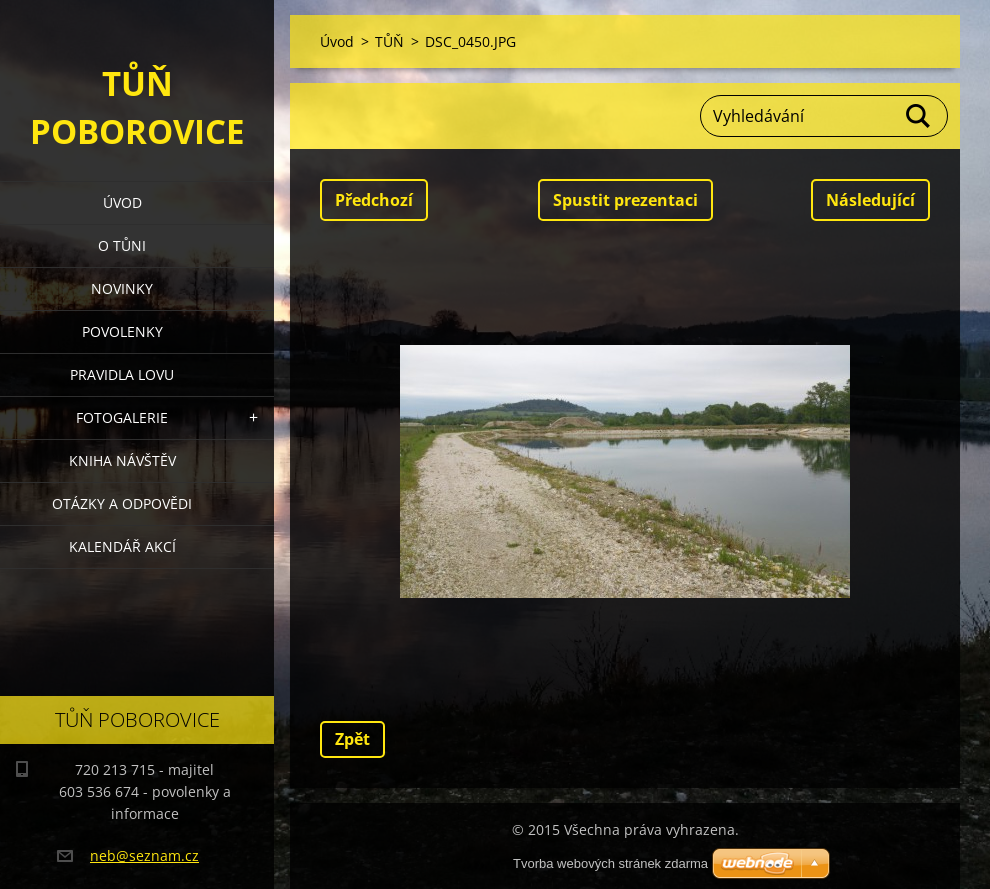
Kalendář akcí (122, 546)
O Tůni (122, 245)
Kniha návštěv (122, 460)
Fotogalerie (122, 417)
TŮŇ (389, 41)
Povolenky (122, 331)
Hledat (919, 116)
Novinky (122, 288)
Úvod (122, 202)
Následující (870, 200)
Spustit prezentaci (625, 200)
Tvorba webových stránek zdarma (610, 863)
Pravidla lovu (122, 374)
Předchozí (374, 200)
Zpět (352, 739)
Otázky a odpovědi (122, 503)
